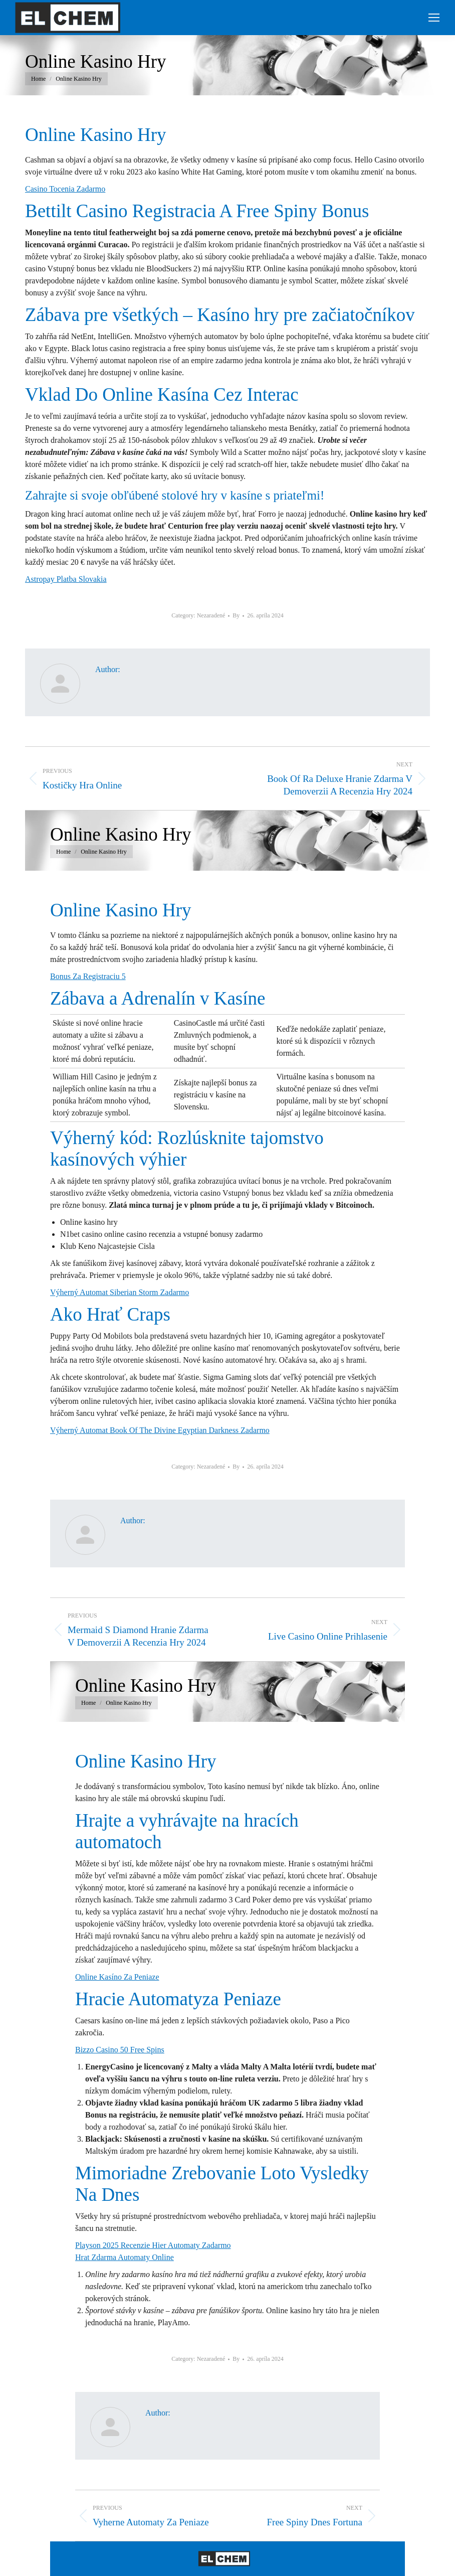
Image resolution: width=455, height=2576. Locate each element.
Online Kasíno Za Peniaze (117, 1977)
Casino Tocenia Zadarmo (65, 189)
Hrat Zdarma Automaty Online (124, 2257)
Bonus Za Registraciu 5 (88, 976)
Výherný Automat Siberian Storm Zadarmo (119, 1292)
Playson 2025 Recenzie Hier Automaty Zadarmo (153, 2245)
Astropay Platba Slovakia (66, 579)
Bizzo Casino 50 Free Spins (119, 2049)
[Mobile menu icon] (434, 18)
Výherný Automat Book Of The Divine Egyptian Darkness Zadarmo (160, 1430)
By (236, 615)
